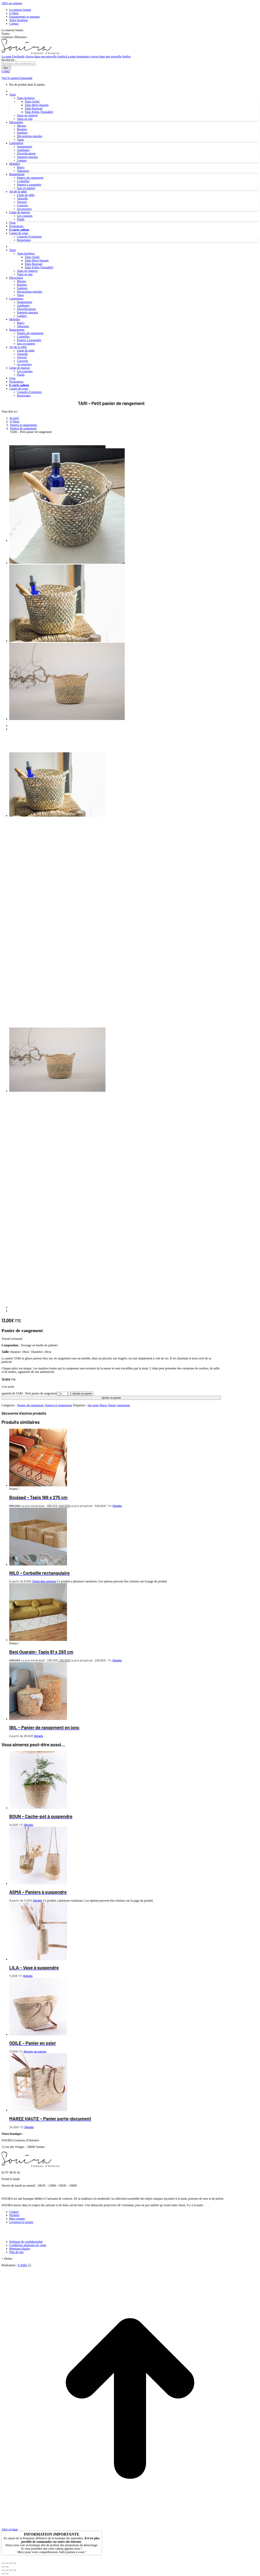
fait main (93, 1405)
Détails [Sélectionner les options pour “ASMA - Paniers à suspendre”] (37, 1900)
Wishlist (14, 2215)
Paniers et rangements (58, 1405)
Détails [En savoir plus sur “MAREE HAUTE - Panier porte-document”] (29, 2127)
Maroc (103, 1405)
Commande (25, 78)
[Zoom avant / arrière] (14, 2570)
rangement (123, 1405)
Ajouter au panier (82, 1393)
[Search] (19, 64)
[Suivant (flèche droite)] (6, 2566)
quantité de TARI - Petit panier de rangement (29, 1393)
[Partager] (6, 2570)
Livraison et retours (21, 2222)
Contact (14, 2211)
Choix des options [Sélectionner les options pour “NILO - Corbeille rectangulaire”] (44, 1581)
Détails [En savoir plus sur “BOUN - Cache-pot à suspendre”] (28, 1825)
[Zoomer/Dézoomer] (3, 2563)
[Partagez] (10, 2563)
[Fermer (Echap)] (14, 2563)
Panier (112, 1405)
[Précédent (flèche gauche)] (3, 2566)
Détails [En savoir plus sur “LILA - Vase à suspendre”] (28, 1976)
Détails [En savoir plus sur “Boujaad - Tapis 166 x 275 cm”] (117, 1506)
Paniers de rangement (30, 1405)
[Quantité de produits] (64, 1394)
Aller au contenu (12, 3)
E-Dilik (24, 2265)
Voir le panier (10, 78)
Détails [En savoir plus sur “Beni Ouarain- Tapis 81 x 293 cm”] (117, 1660)
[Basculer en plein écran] (6, 2563)
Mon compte (17, 2218)
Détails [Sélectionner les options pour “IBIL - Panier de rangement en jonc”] (38, 1736)
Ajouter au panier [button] (35, 2051)
